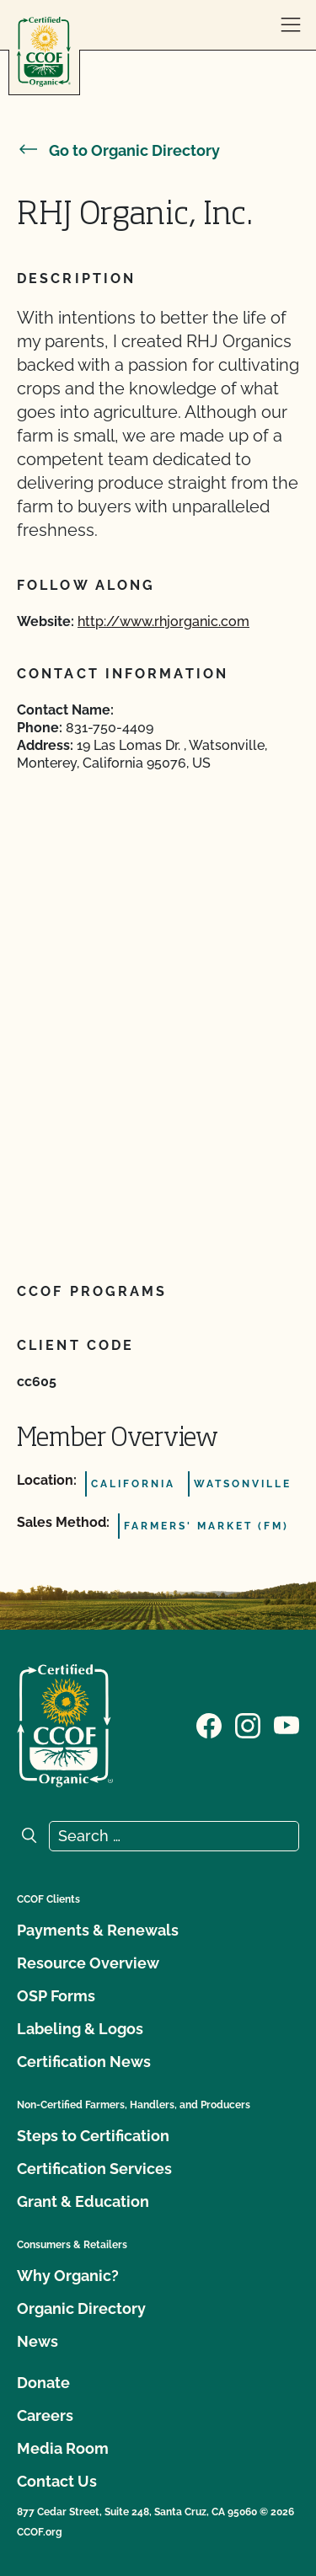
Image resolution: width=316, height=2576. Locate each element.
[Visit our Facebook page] (209, 1724)
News (37, 2341)
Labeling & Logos (80, 2029)
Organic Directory (81, 2308)
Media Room (63, 2448)
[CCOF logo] (43, 51)
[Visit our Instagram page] (247, 1724)
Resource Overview (88, 1963)
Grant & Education (83, 2201)
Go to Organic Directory (118, 150)
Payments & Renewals (98, 1930)
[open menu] (291, 25)
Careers (45, 2415)
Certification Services (94, 2168)
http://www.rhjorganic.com (163, 621)
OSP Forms (56, 1996)
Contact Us (57, 2481)
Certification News (84, 2061)
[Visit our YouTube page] (286, 1724)
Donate (43, 2382)
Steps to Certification (93, 2136)
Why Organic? (68, 2275)
